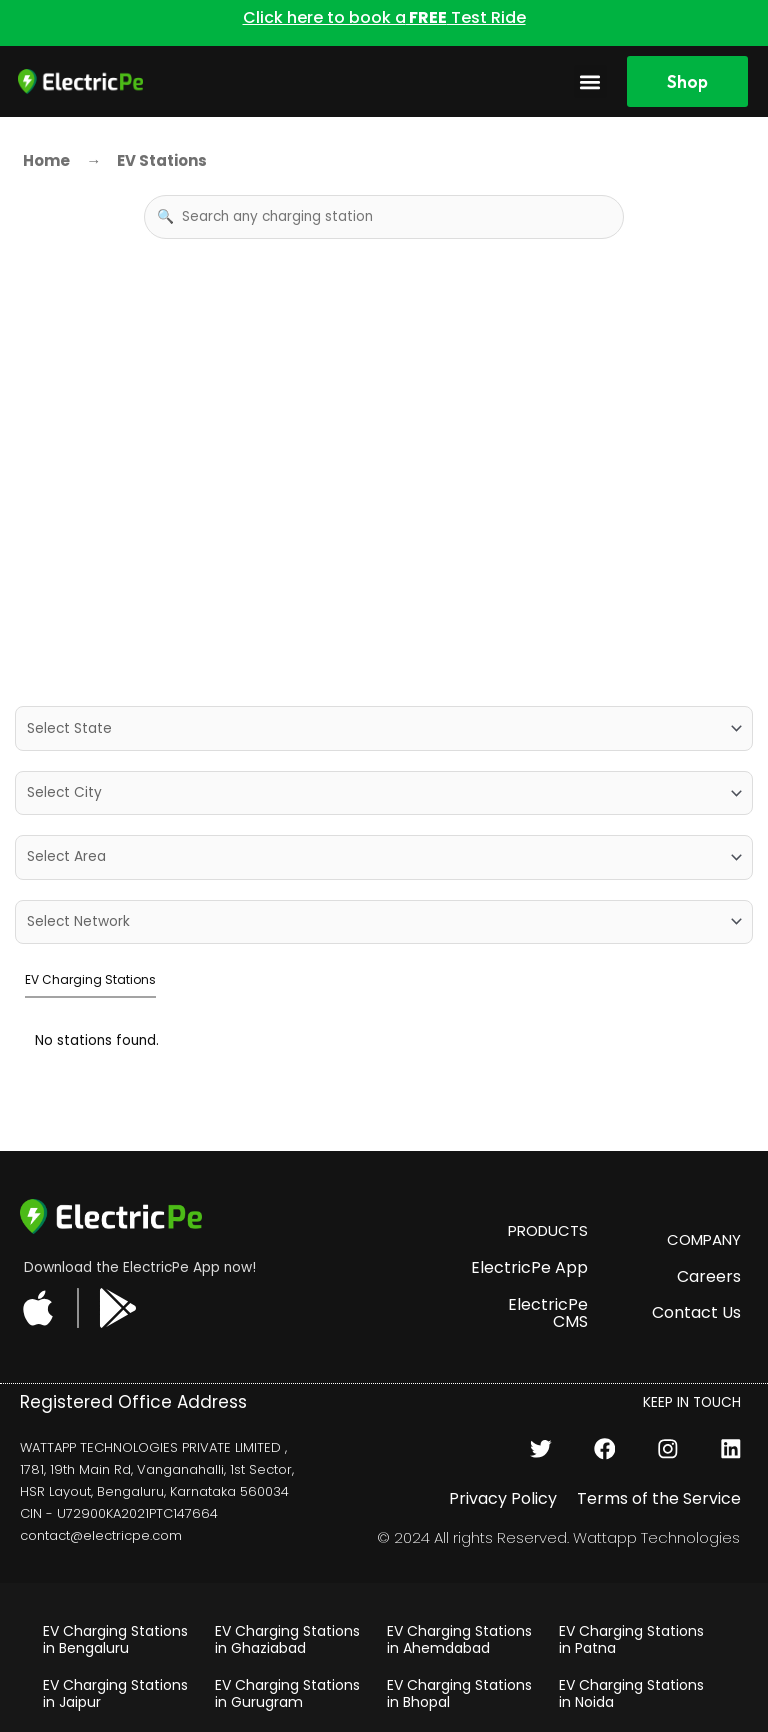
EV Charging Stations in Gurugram (287, 1575)
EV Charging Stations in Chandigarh (115, 1682)
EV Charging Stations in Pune (459, 1682)
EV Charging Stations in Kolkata (631, 1682)
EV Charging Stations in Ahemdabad (459, 1521)
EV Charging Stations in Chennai (115, 1628)
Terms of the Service (659, 1379)
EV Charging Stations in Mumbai (631, 1628)
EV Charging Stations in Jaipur (115, 1575)
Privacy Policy (503, 1379)
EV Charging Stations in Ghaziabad (287, 1521)
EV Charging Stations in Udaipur (459, 1628)
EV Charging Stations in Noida (631, 1575)
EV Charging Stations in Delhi (287, 1628)
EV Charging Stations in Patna (631, 1521)
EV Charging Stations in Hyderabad (287, 1682)
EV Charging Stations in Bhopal (459, 1575)
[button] (590, 81)
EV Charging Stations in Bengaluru (115, 1521)
